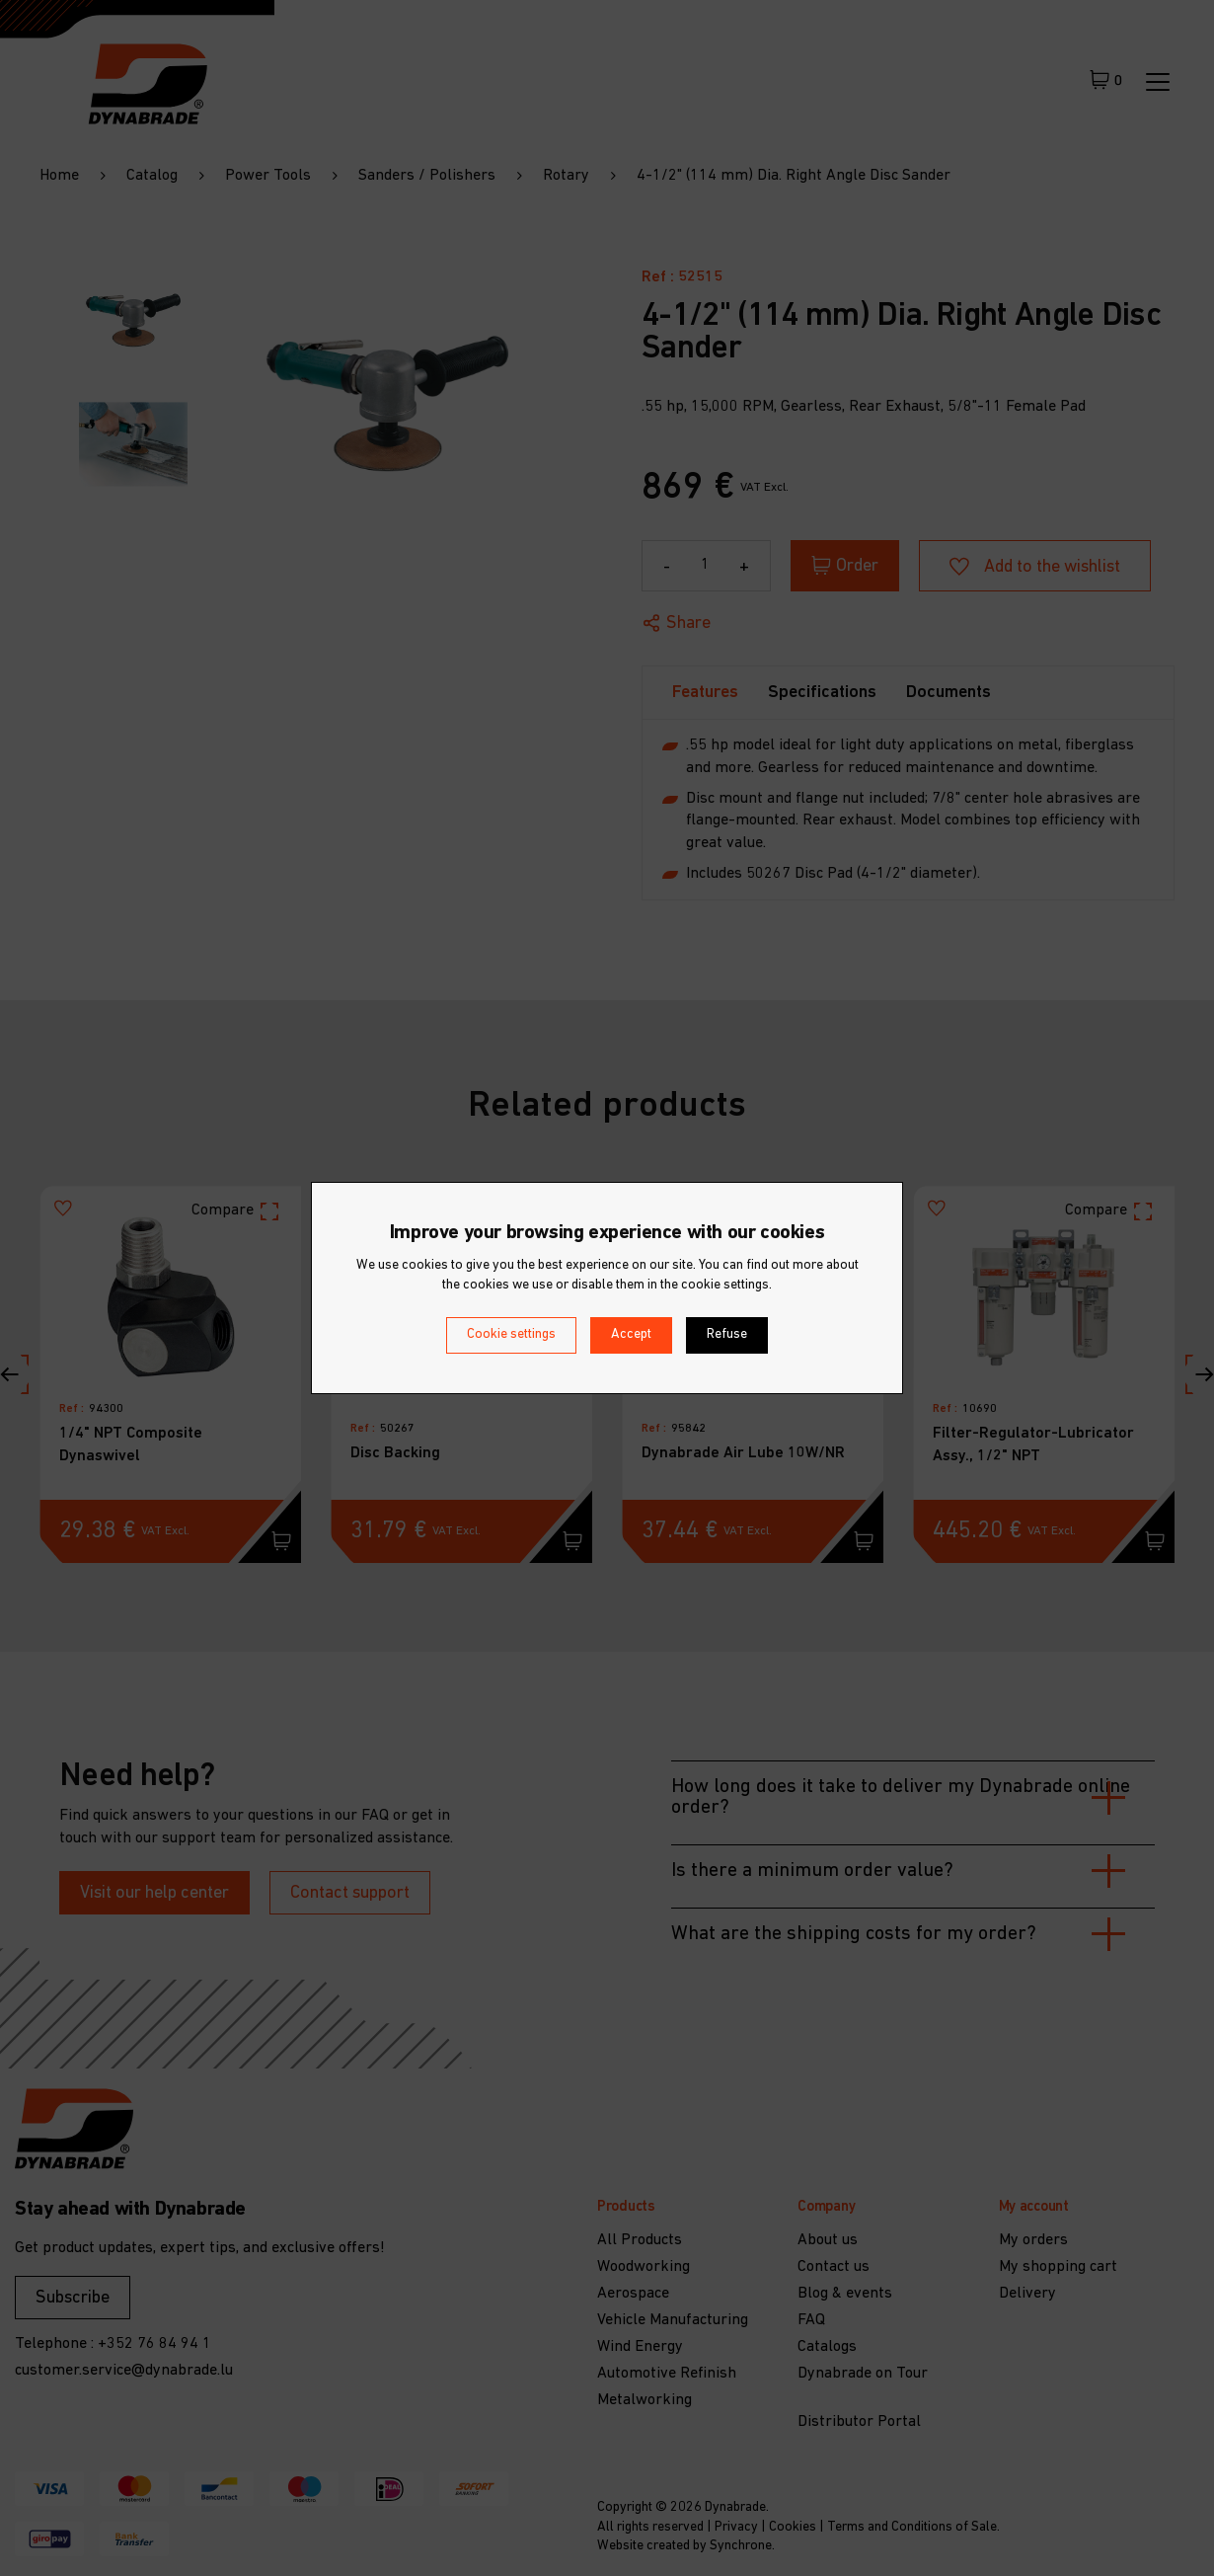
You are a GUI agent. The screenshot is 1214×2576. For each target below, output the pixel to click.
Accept (631, 1334)
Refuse (727, 1334)
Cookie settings (511, 1334)
